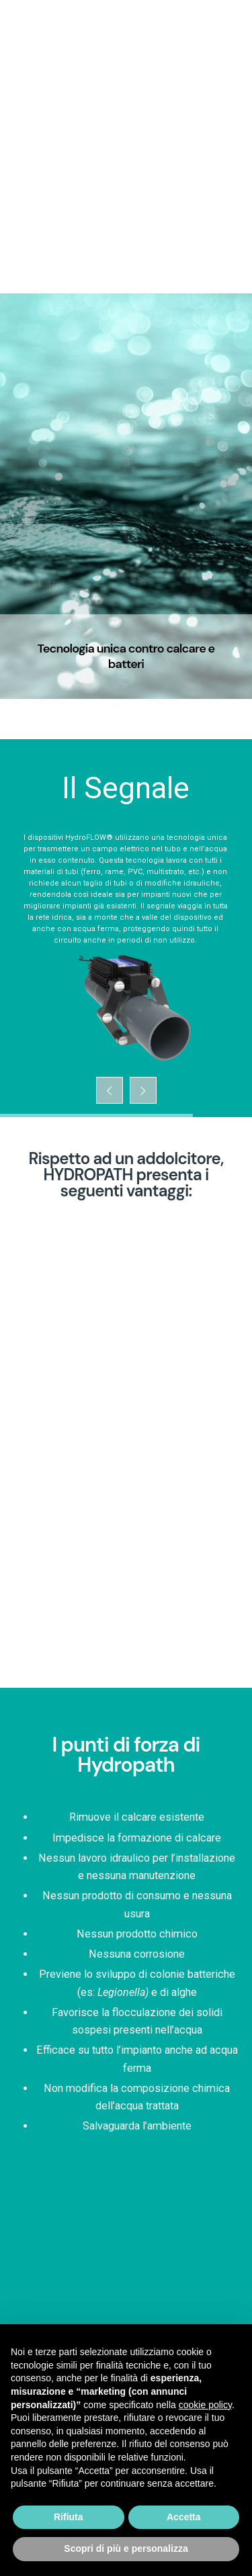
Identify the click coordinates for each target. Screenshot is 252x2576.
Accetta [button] (184, 2517)
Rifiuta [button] (68, 2517)
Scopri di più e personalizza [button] (125, 2548)
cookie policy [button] (205, 2404)
